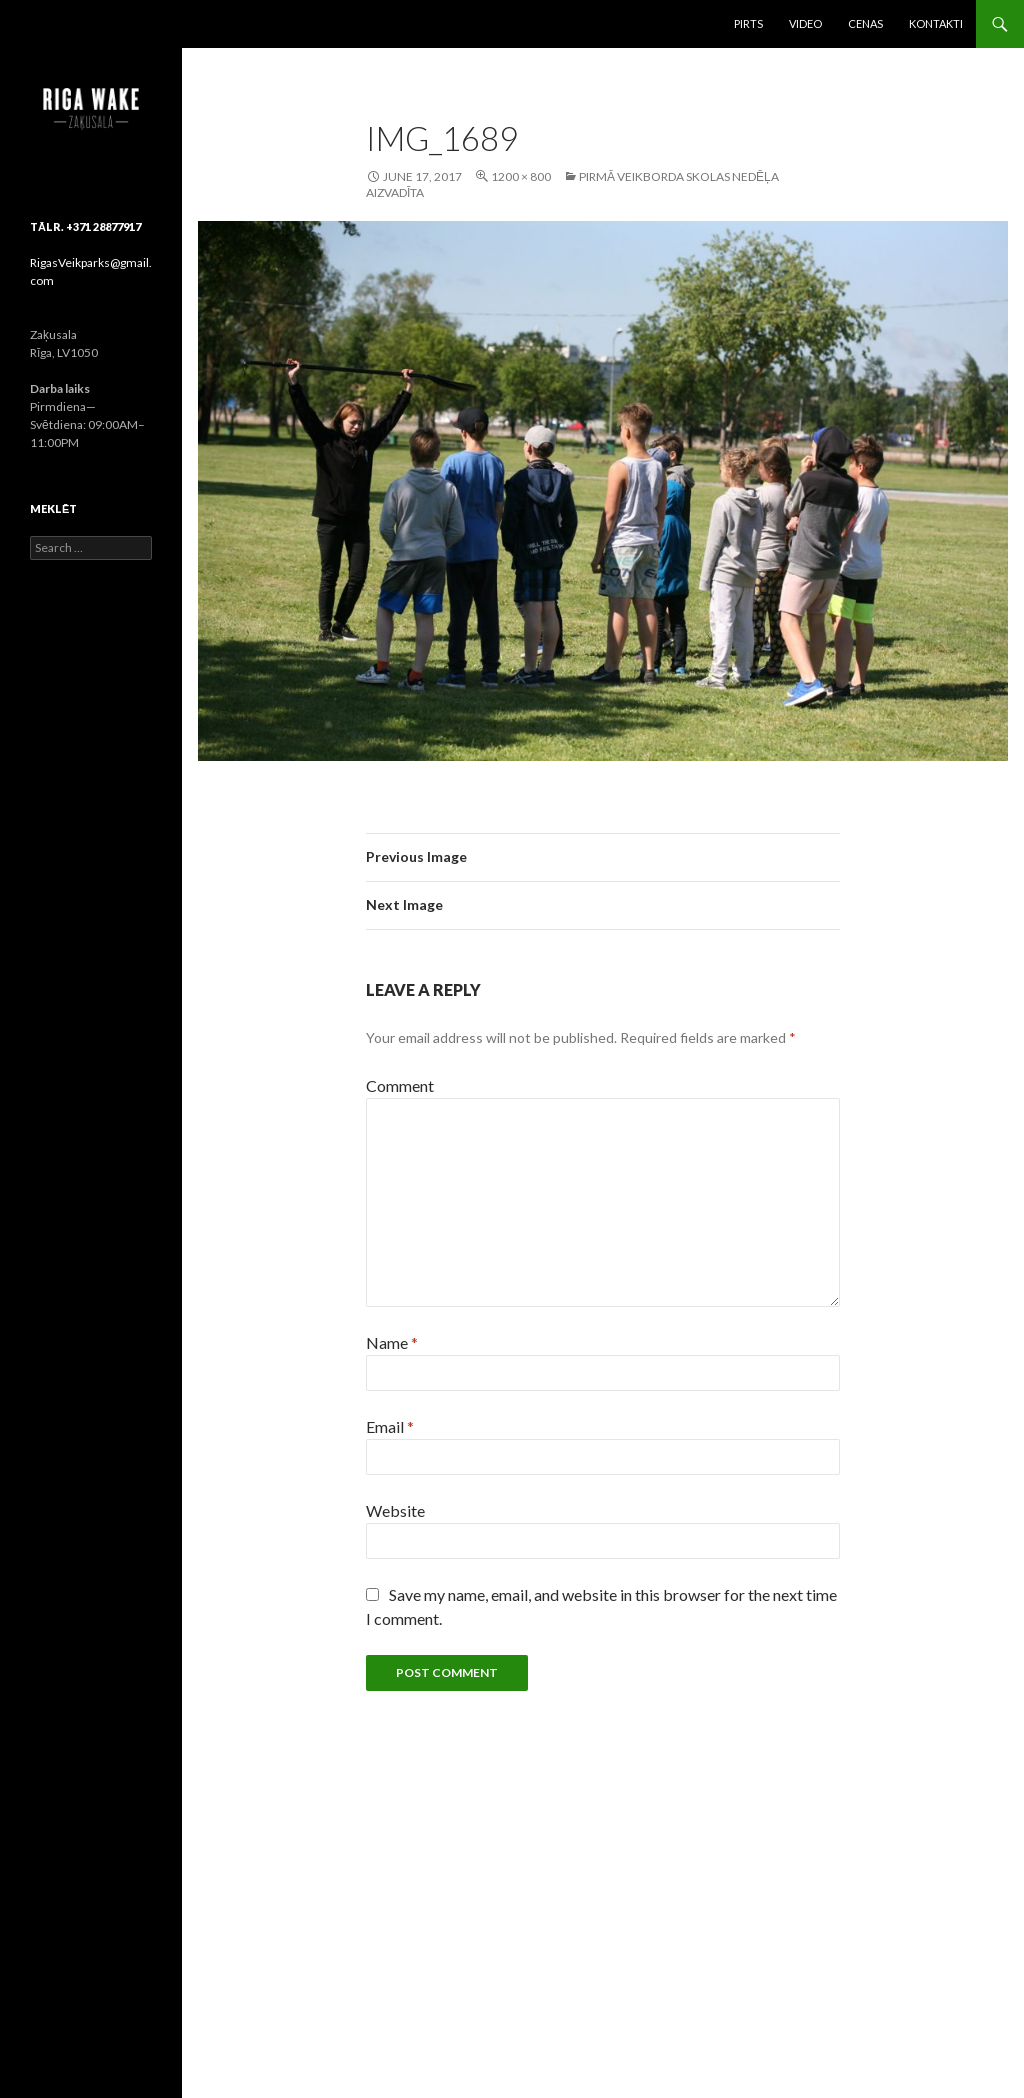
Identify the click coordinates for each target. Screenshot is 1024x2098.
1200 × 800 (521, 176)
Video (805, 23)
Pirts (748, 23)
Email (390, 1426)
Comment (400, 1085)
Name (392, 1342)
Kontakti (936, 23)
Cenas (865, 23)
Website (395, 1510)
